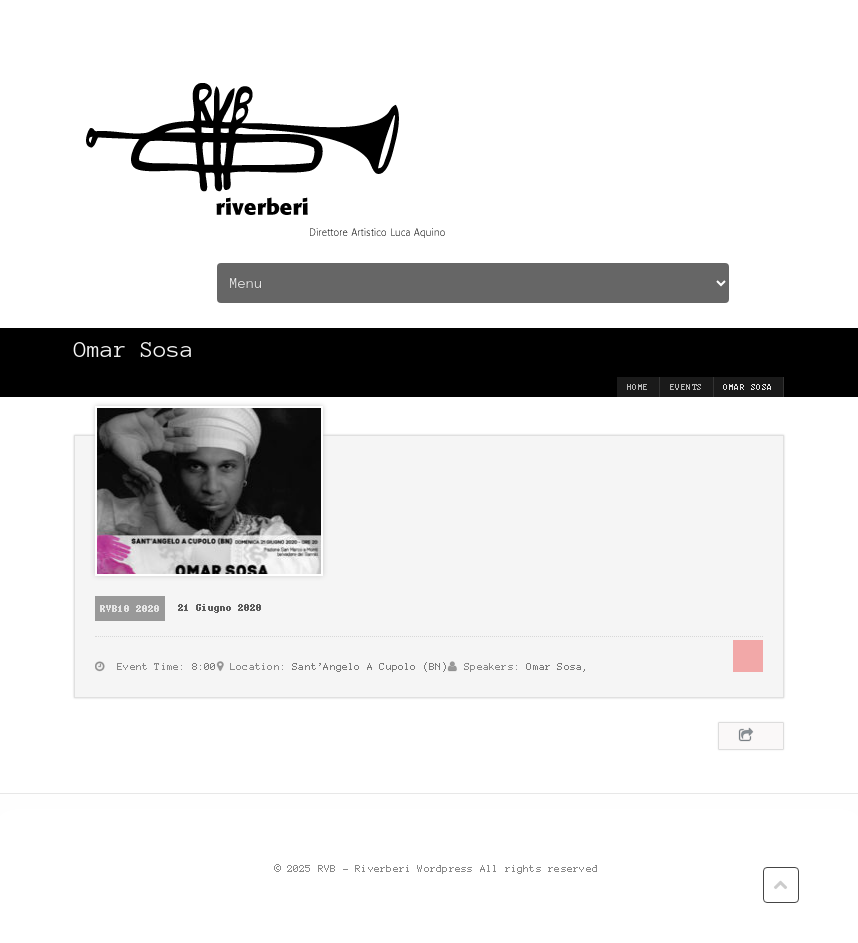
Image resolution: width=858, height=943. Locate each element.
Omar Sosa (555, 666)
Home (638, 387)
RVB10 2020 (130, 608)
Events (686, 387)
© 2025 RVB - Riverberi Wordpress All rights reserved (437, 868)
